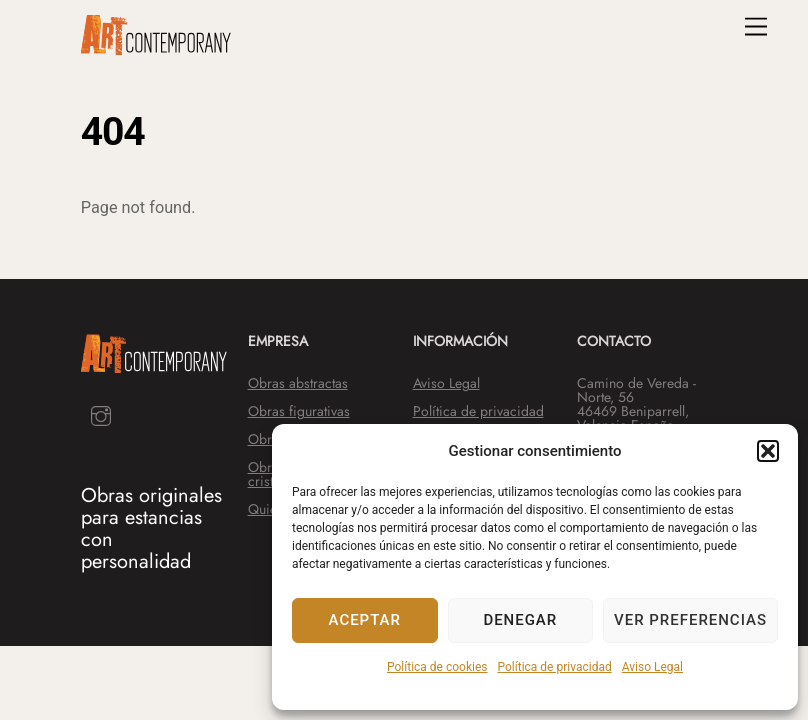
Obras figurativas (299, 411)
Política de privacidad (555, 667)
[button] (768, 451)
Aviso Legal (652, 667)
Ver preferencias (690, 620)
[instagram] (101, 413)
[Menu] (756, 27)
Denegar (520, 620)
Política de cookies (437, 667)
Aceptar (365, 620)
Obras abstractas (298, 383)
